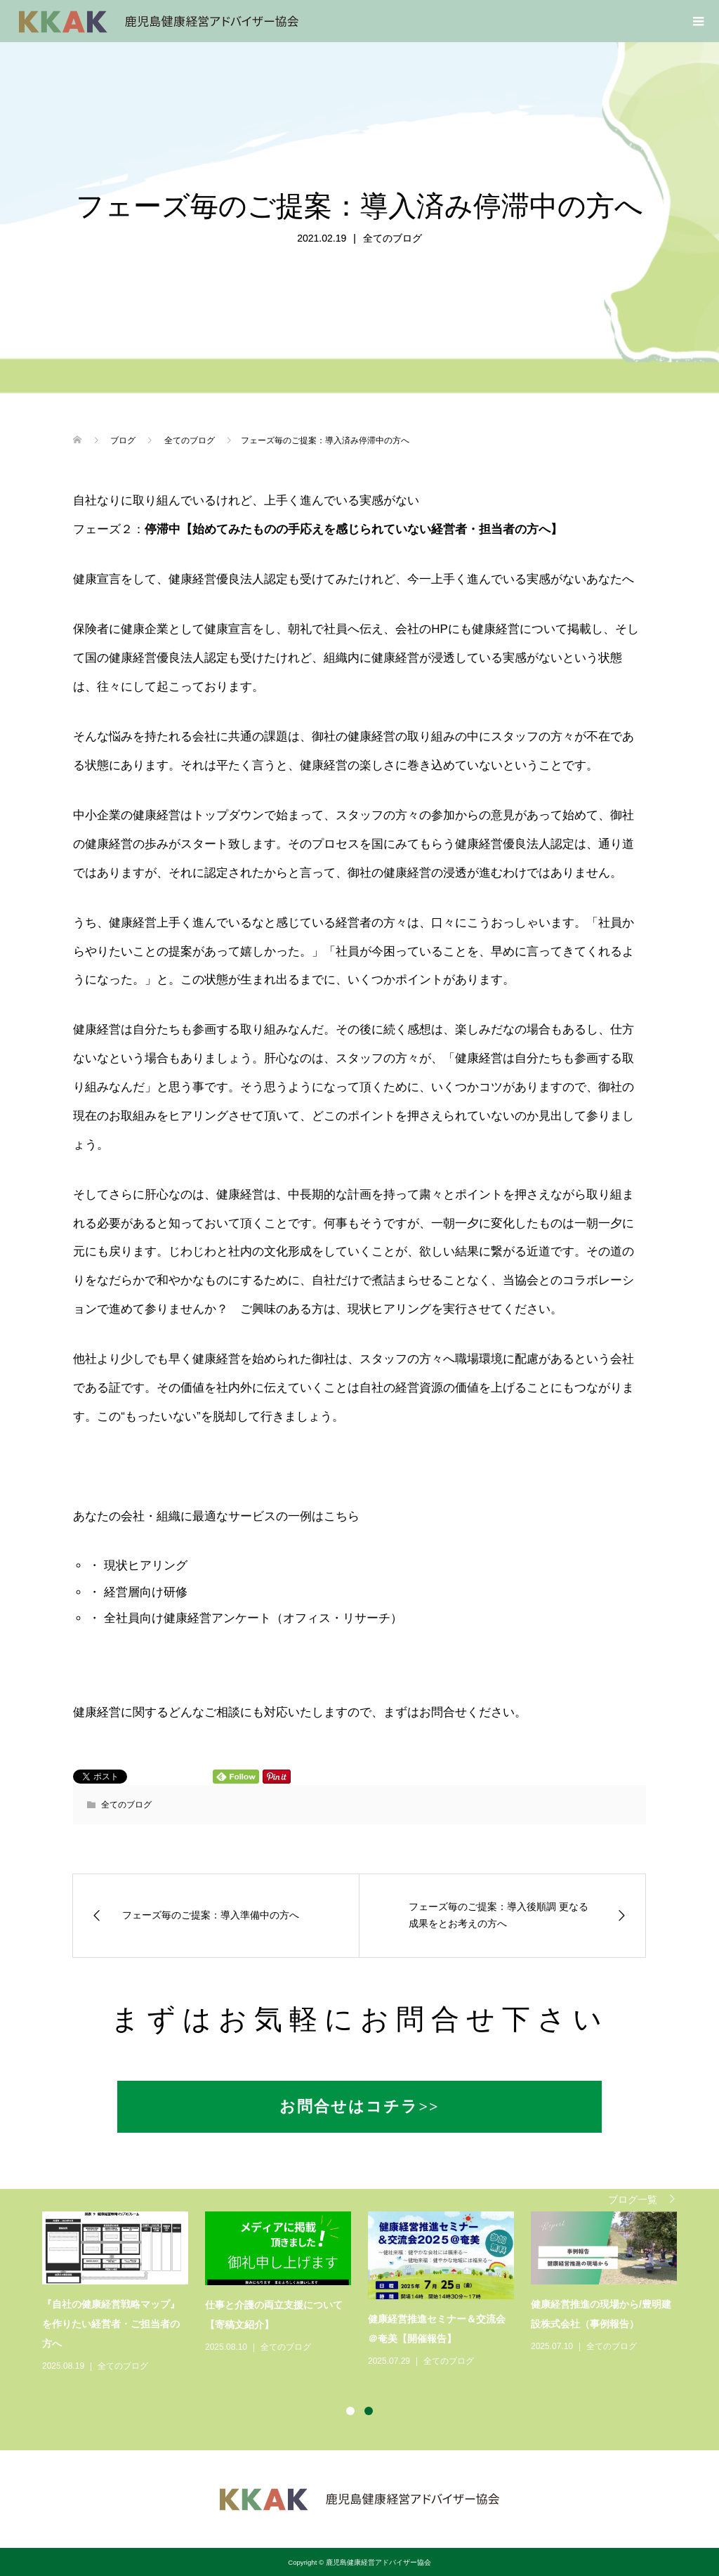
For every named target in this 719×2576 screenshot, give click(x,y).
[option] (368, 2292)
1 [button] (350, 2411)
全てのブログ (392, 238)
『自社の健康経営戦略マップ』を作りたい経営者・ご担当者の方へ (111, 2324)
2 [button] (368, 2411)
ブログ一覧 (632, 2199)
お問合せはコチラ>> (359, 2106)
